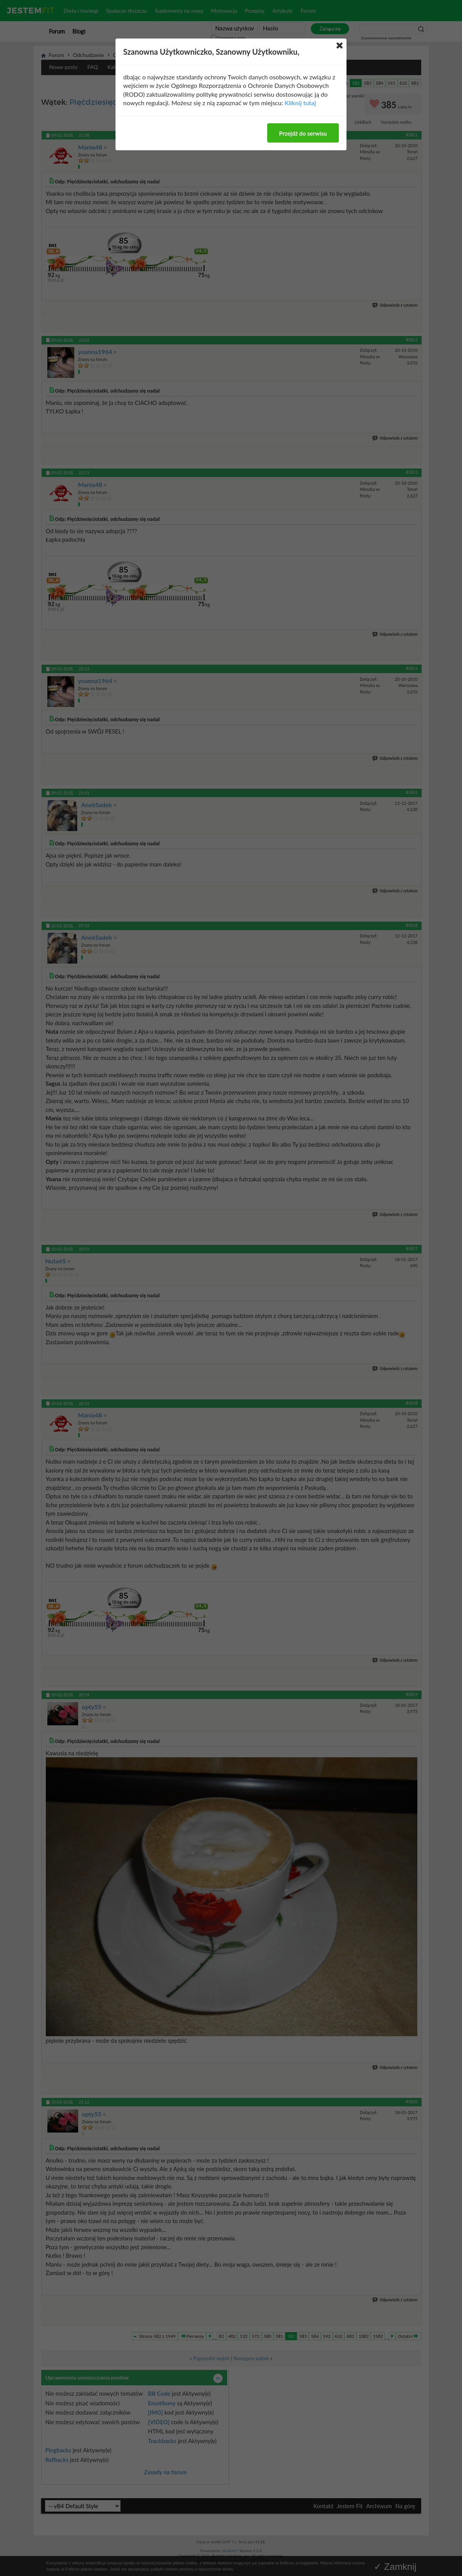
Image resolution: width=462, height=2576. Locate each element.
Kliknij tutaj (300, 102)
